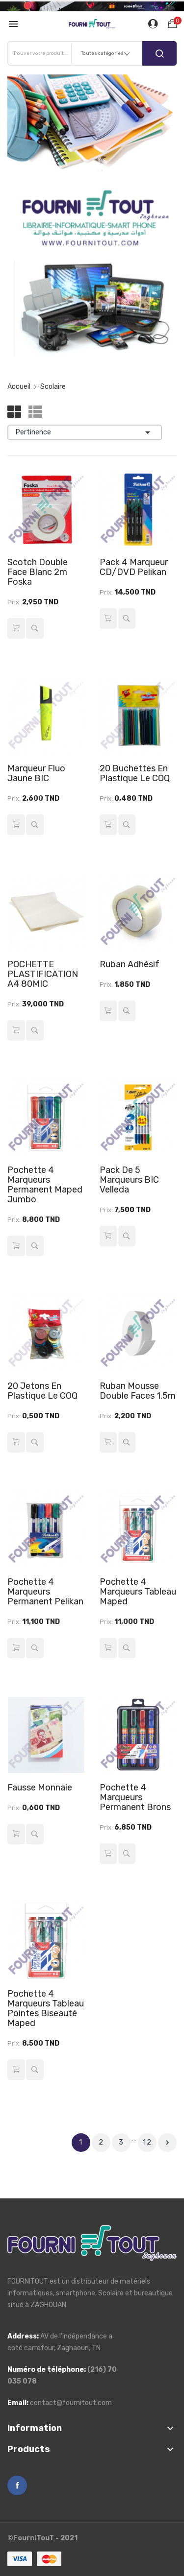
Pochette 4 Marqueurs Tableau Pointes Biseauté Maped (45, 2008)
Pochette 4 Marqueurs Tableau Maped (138, 1591)
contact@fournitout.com (71, 2403)
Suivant (167, 2142)
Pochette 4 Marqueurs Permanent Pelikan (45, 1591)
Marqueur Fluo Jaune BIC (36, 773)
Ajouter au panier (16, 628)
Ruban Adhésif (129, 964)
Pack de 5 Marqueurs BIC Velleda (129, 1179)
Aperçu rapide (34, 628)
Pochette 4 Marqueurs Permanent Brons (135, 1797)
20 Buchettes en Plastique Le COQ (135, 773)
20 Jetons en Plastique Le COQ (42, 1391)
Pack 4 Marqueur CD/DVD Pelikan (134, 567)
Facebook (17, 2485)
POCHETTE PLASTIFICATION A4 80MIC (42, 974)
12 (147, 2142)
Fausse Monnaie (39, 1787)
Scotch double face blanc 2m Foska (37, 572)
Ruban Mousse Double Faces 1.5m (138, 1391)
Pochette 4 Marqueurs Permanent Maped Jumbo (44, 1184)
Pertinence (85, 432)
